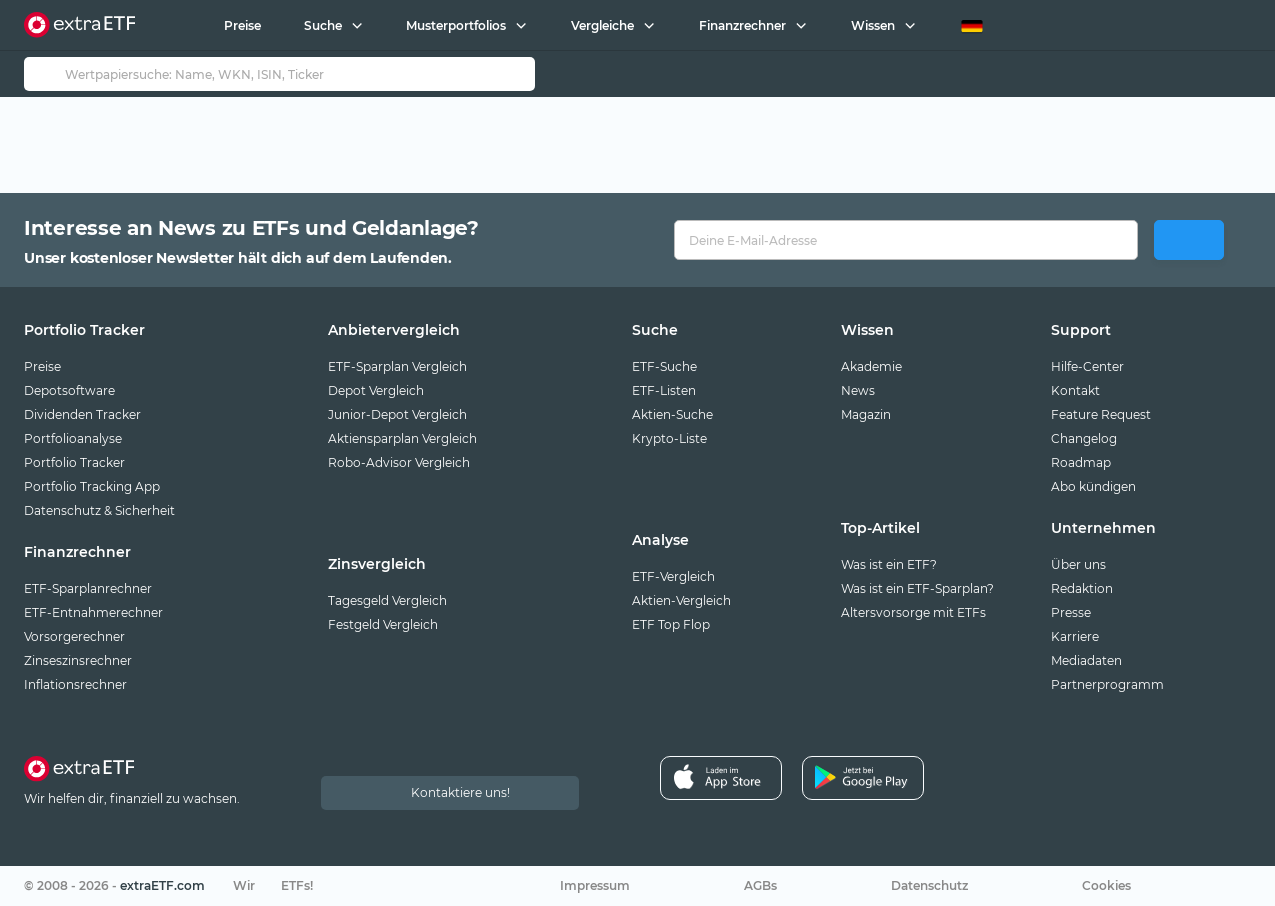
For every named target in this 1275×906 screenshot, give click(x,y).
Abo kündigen (1093, 486)
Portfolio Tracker (74, 462)
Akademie (871, 366)
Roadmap (1081, 462)
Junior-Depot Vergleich (397, 414)
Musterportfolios (456, 25)
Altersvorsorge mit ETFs (913, 612)
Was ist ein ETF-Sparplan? (917, 588)
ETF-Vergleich (673, 576)
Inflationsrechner (75, 684)
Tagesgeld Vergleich (387, 600)
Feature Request (1101, 414)
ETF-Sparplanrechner (88, 588)
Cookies (1106, 885)
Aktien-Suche (672, 414)
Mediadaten (1086, 660)
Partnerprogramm (1107, 684)
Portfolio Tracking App (92, 486)
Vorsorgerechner (74, 636)
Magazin (866, 414)
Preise (241, 25)
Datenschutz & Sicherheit (99, 510)
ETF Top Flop (671, 624)
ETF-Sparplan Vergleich (397, 366)
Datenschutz (929, 885)
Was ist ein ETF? (889, 564)
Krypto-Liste (669, 438)
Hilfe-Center (1087, 366)
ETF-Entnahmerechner (93, 612)
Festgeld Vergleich (383, 624)
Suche (322, 25)
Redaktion (1082, 588)
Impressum (595, 885)
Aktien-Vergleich (681, 600)
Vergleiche (602, 25)
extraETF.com (162, 885)
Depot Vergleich (376, 390)
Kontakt (1075, 390)
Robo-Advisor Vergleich (399, 462)
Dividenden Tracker (82, 414)
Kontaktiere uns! (460, 792)
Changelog (1084, 438)
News (858, 390)
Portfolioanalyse (73, 438)
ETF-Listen (664, 390)
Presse (1071, 612)
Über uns (1078, 564)
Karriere (1075, 636)
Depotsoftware (69, 390)
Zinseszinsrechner (78, 660)
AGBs (760, 885)
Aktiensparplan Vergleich (402, 438)
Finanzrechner (742, 25)
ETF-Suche (664, 366)
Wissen (872, 25)
